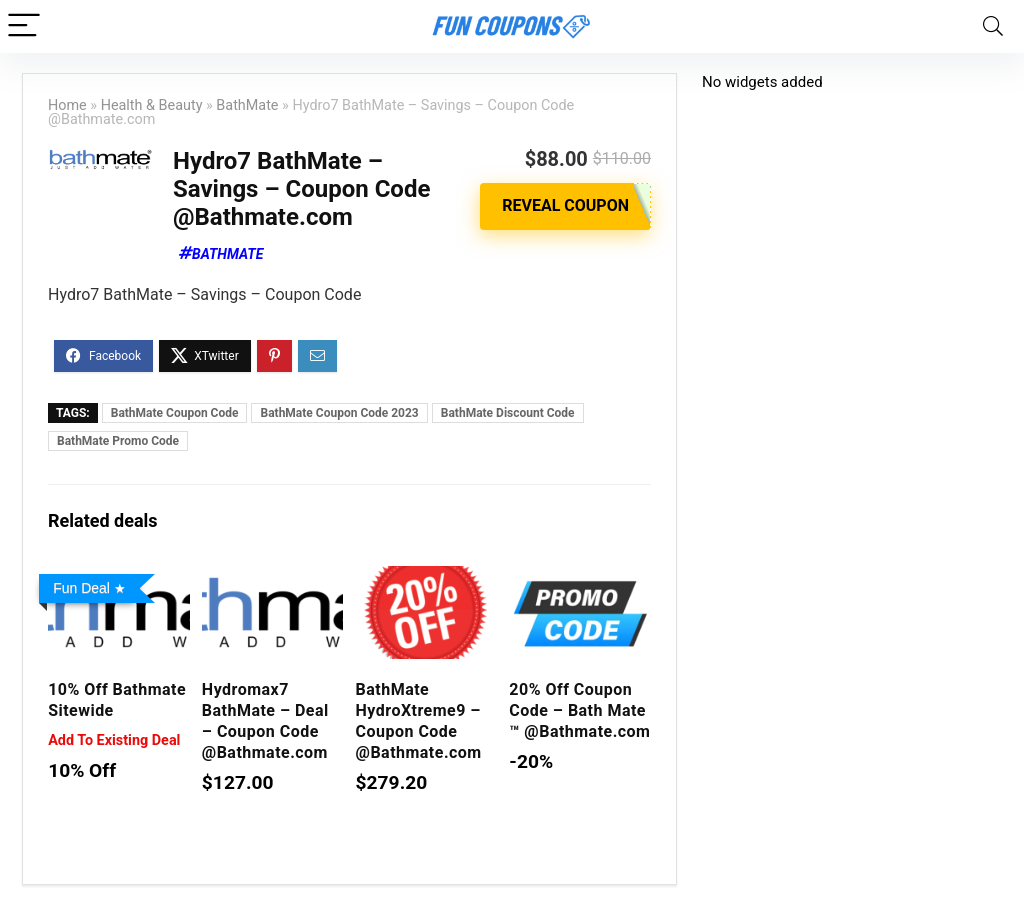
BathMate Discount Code (508, 413)
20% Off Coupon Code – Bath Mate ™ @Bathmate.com (579, 710)
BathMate (247, 105)
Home (67, 105)
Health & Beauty (152, 105)
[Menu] (24, 26)
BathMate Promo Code (118, 441)
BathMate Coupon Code (175, 413)
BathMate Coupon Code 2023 (339, 413)
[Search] (993, 26)
